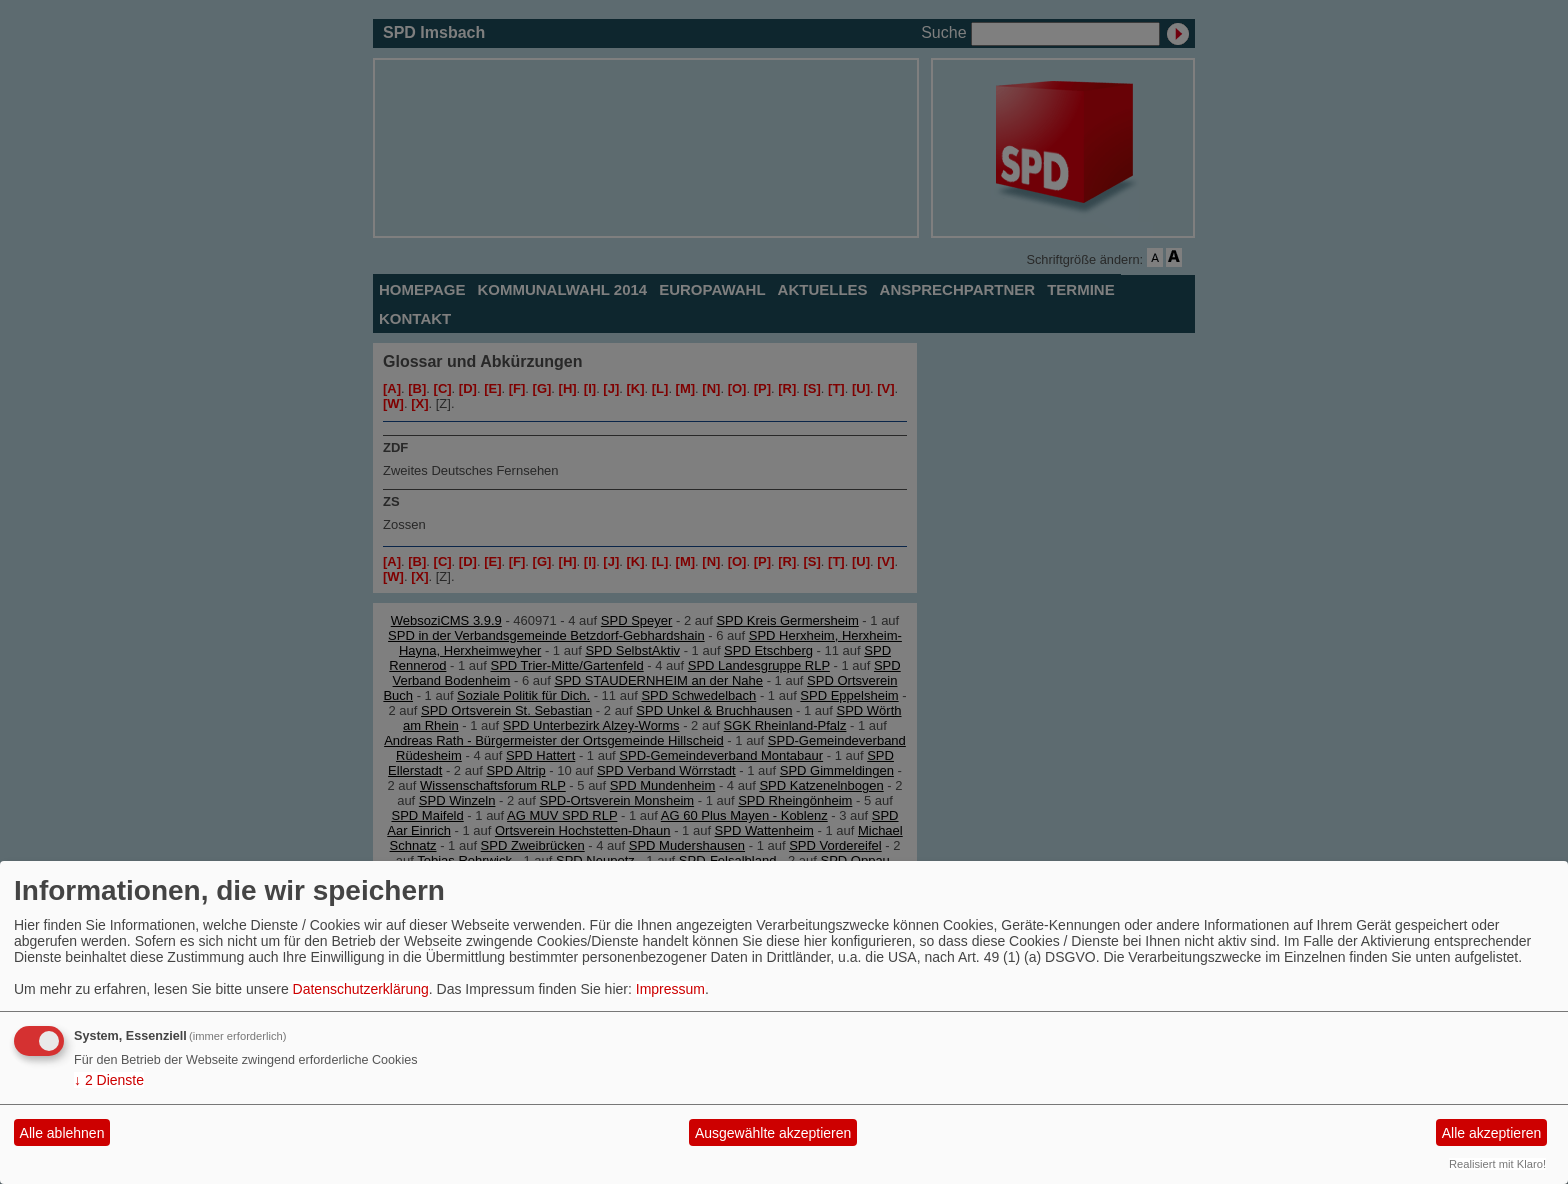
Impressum (670, 989)
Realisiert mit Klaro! (1497, 1164)
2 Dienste (109, 1080)
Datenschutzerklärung (361, 989)
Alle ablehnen (62, 1133)
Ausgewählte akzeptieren (773, 1133)
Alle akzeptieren (1492, 1133)
